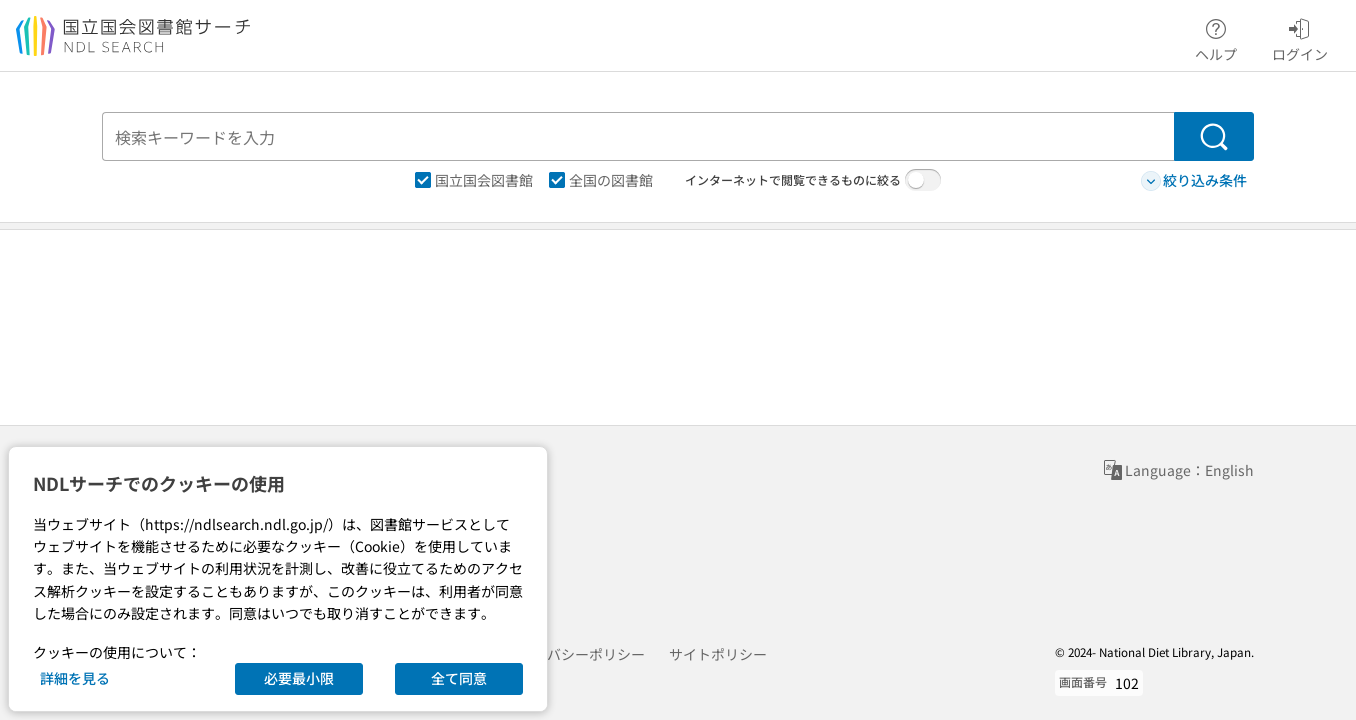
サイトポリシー (718, 654)
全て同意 (459, 678)
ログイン (1300, 37)
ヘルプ (1216, 37)
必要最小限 (299, 678)
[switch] (923, 180)
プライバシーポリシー (575, 654)
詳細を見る (75, 678)
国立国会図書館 (474, 180)
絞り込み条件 (1194, 180)
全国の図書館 (601, 180)
